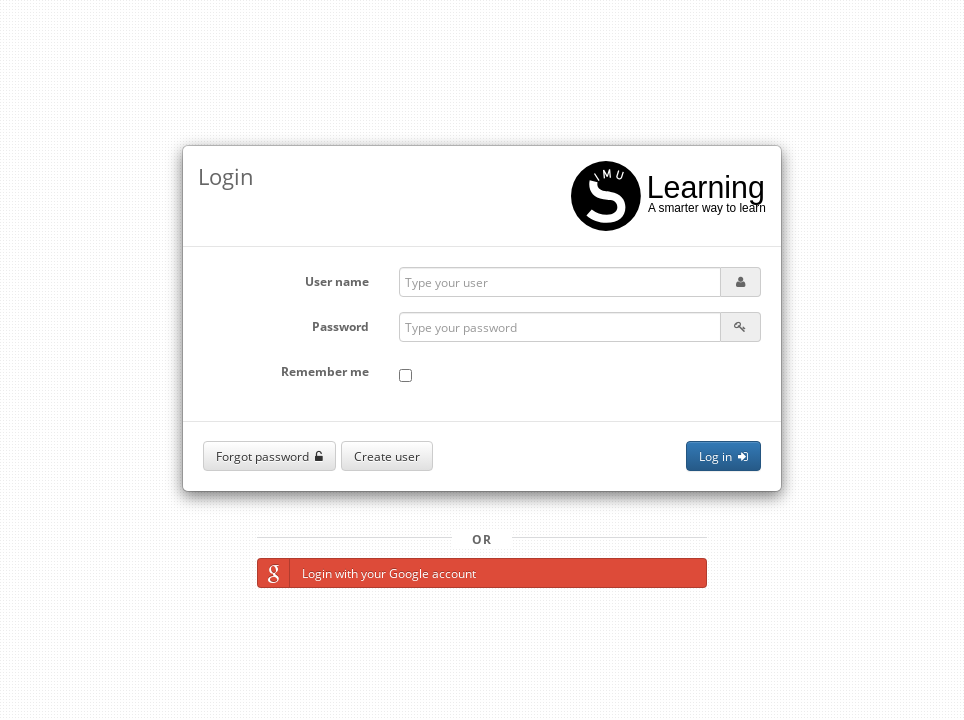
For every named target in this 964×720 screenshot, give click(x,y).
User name (337, 281)
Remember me (325, 371)
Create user (387, 456)
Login (226, 176)
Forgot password (269, 456)
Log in (723, 456)
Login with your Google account (367, 573)
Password (340, 326)
